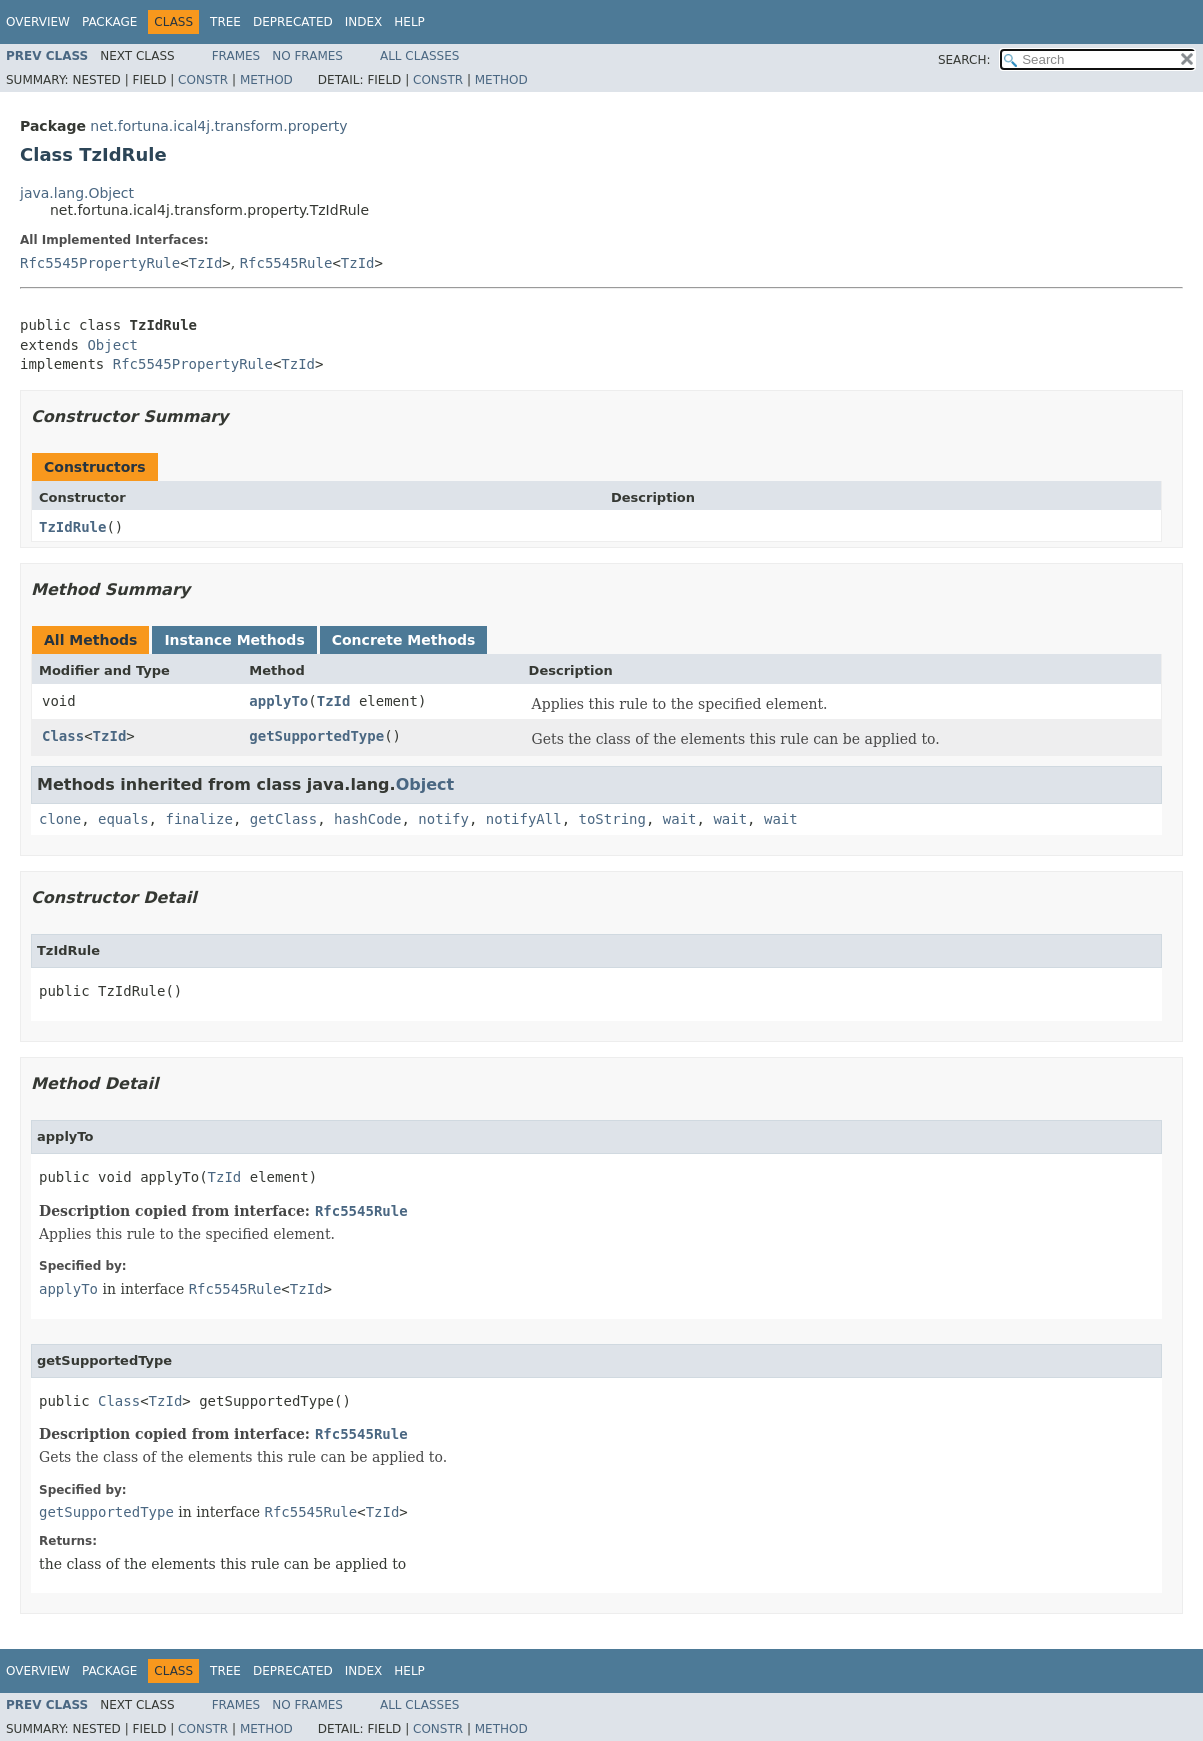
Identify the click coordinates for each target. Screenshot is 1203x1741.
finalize (198, 819)
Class (63, 736)
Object (112, 345)
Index (364, 22)
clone (60, 819)
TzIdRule (72, 527)
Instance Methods (234, 640)
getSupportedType (316, 736)
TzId (206, 263)
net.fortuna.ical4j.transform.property (218, 126)
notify (443, 819)
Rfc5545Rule (286, 263)
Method (266, 80)
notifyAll (524, 819)
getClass (283, 819)
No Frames (307, 56)
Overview (38, 22)
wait (680, 819)
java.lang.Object (77, 193)
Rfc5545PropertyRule (100, 263)
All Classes (419, 56)
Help (409, 22)
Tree (225, 22)
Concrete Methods (404, 640)
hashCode (367, 819)
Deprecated (293, 22)
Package (109, 22)
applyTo (278, 701)
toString (612, 819)
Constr (203, 80)
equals (123, 819)
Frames (236, 56)
